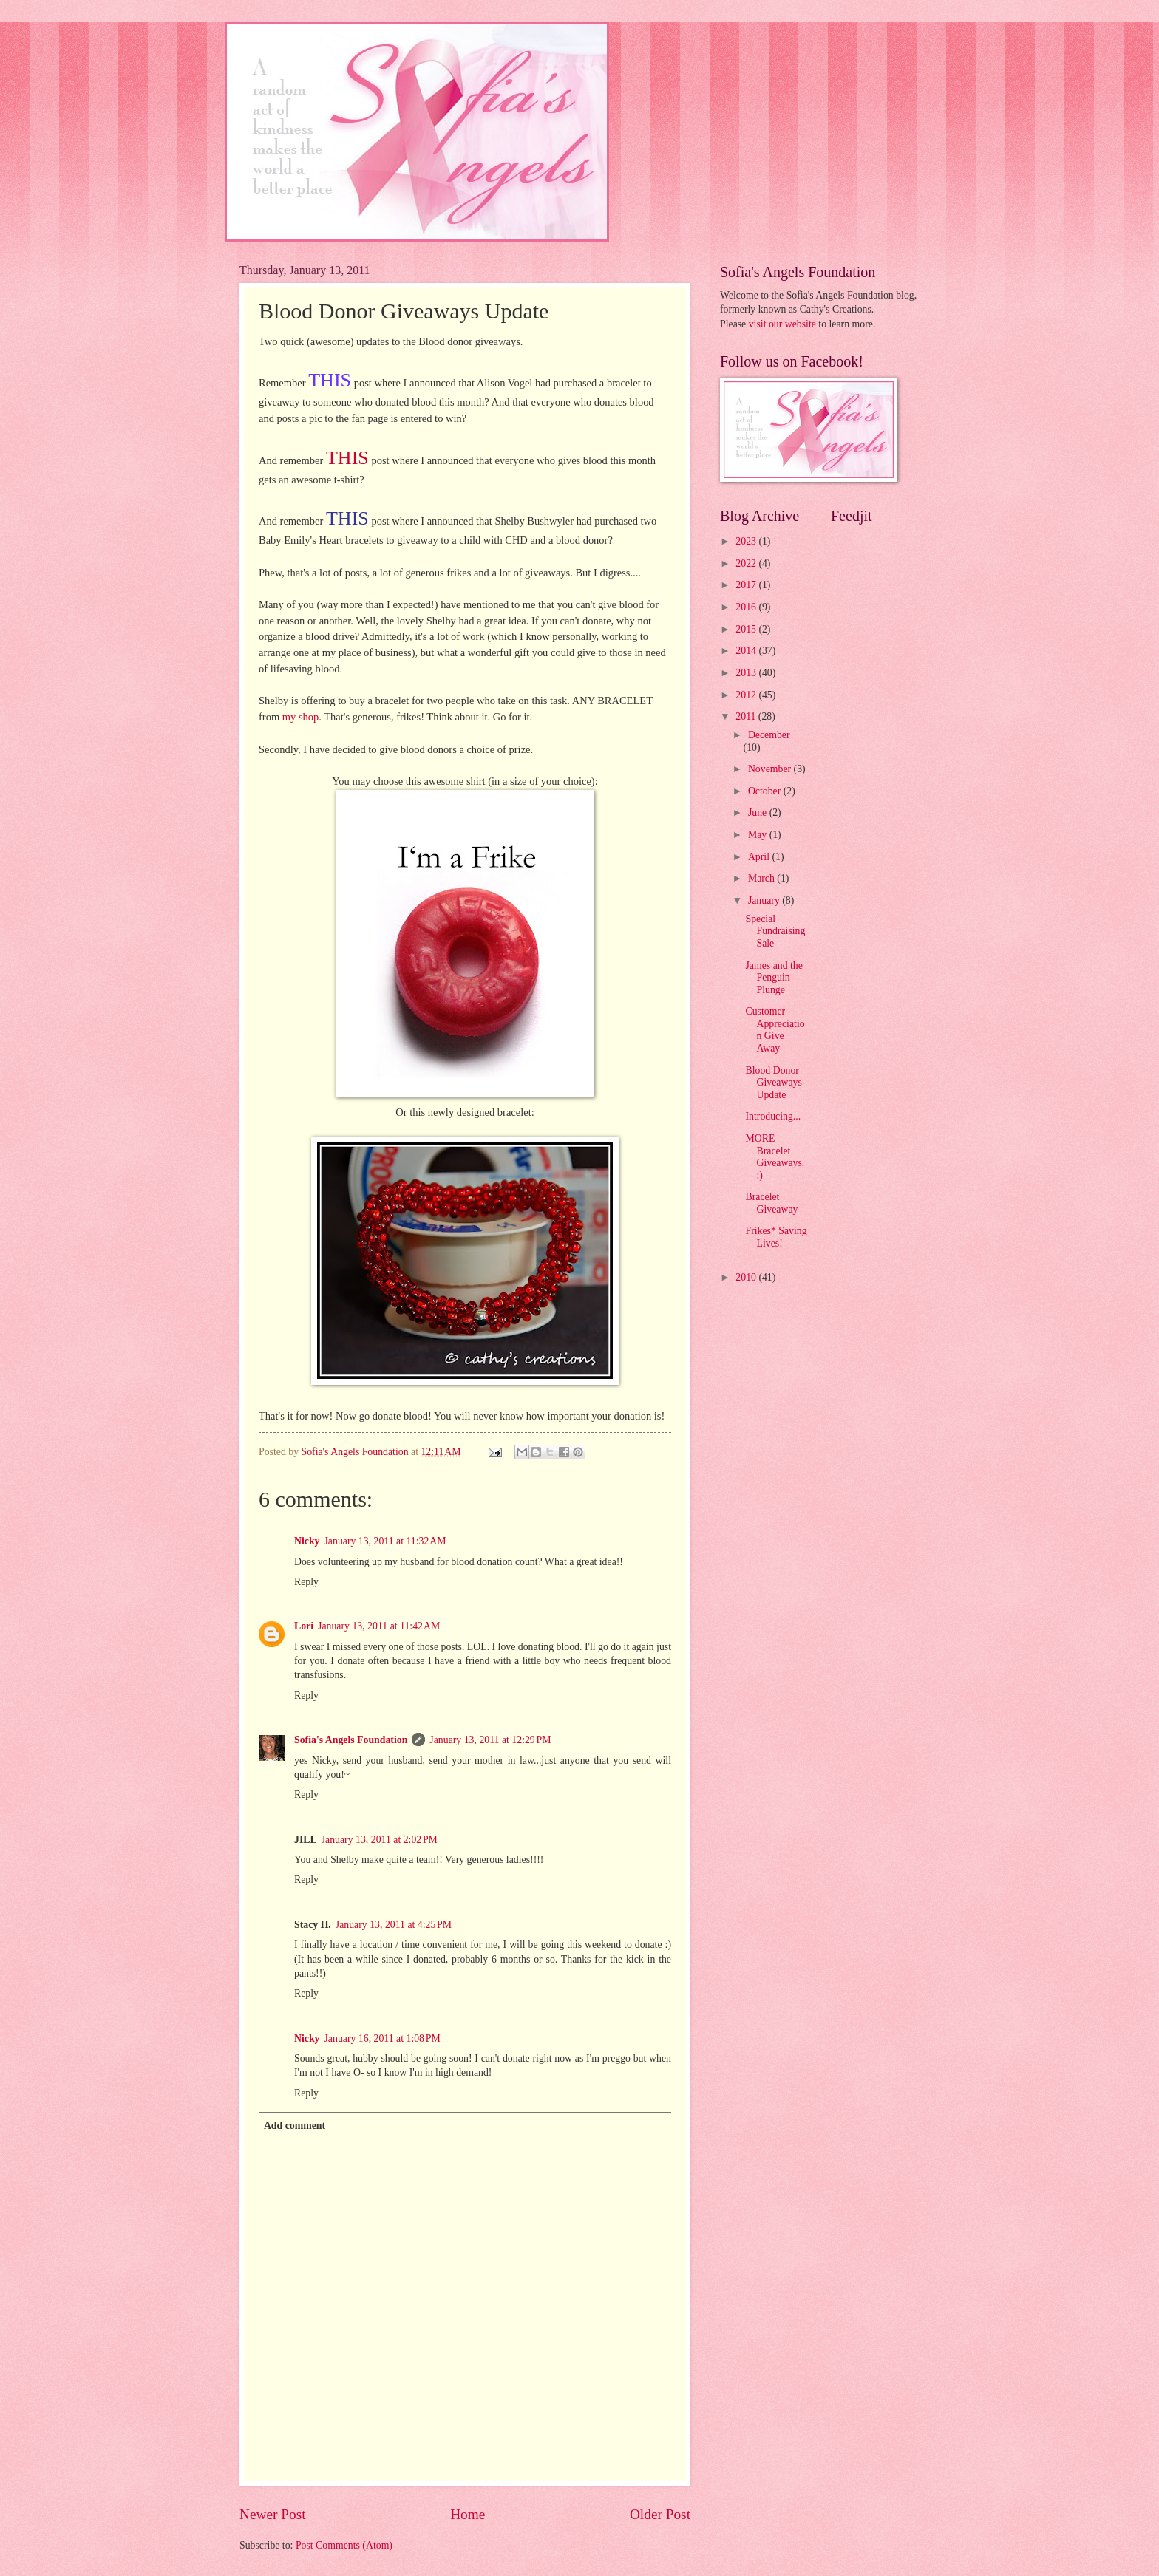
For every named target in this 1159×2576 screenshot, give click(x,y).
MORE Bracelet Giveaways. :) (774, 1157)
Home (467, 2514)
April (760, 856)
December (769, 734)
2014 (746, 650)
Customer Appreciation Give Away (774, 1030)
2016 (746, 607)
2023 (746, 541)
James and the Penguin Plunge (773, 977)
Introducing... (773, 1116)
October (766, 791)
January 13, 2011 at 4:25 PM (394, 1924)
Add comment (294, 2125)
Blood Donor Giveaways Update (773, 1082)
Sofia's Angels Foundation (350, 1739)
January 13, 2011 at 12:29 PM (490, 1739)
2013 (746, 672)
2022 (746, 563)
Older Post (660, 2514)
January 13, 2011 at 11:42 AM (379, 1626)
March (762, 878)
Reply (306, 1581)
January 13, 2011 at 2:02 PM (380, 1839)
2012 (746, 695)
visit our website (782, 324)
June (758, 812)
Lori (303, 1626)
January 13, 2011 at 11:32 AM (385, 1541)
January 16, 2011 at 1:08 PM (382, 2038)
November (771, 768)
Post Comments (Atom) (344, 2545)
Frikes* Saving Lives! (775, 1237)
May (758, 834)
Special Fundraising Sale (775, 931)
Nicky (307, 1541)
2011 (746, 716)
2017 (746, 584)
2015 (746, 629)
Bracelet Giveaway (771, 1203)
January (765, 900)
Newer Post (272, 2514)
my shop (300, 717)
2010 (746, 1277)
